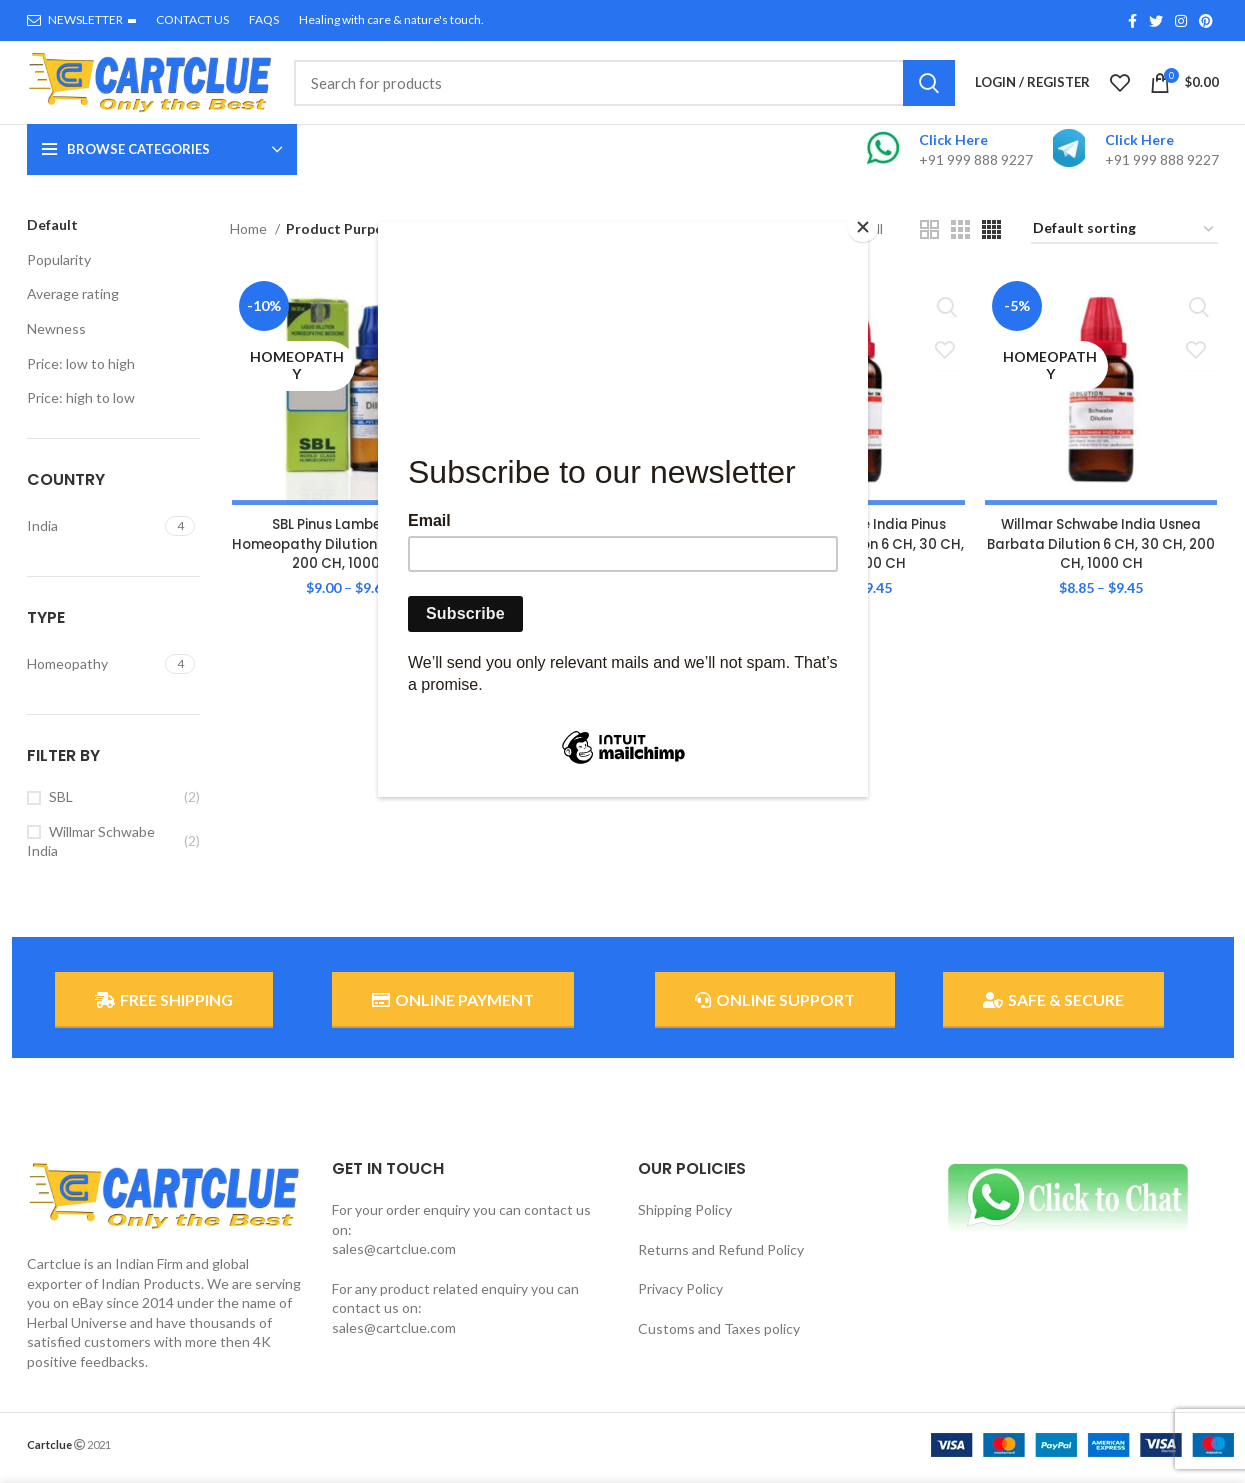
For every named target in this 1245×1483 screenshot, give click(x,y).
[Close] (863, 227)
